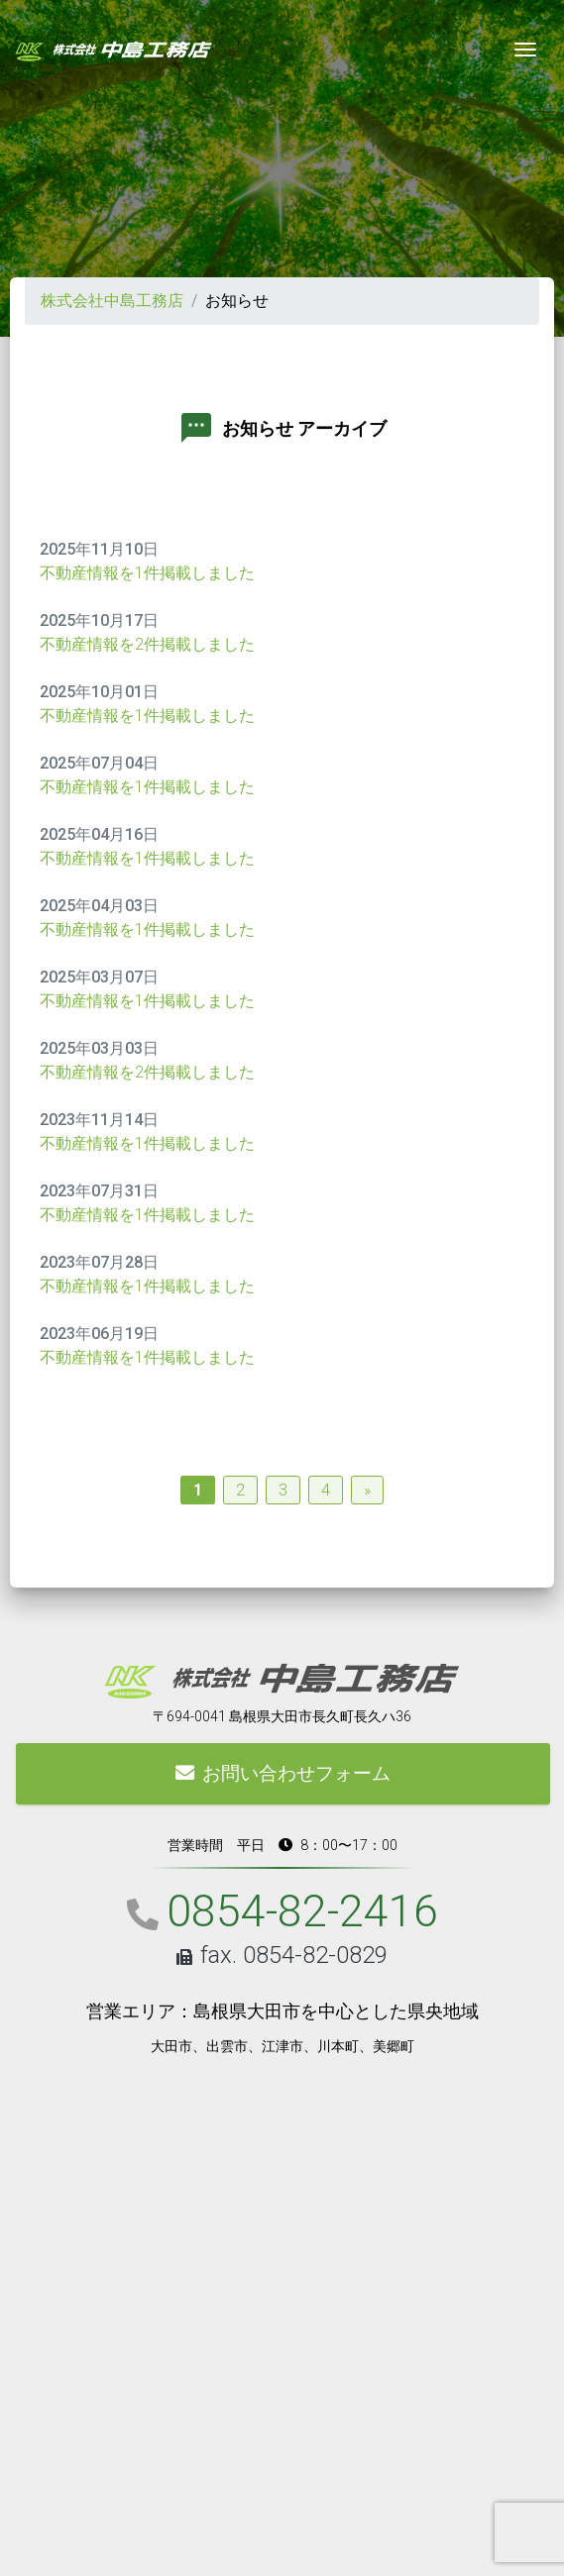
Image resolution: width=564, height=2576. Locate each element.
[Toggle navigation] (525, 49)
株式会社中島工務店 (112, 300)
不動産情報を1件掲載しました (147, 573)
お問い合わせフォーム (283, 1773)
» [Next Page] (367, 1490)
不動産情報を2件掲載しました (147, 644)
